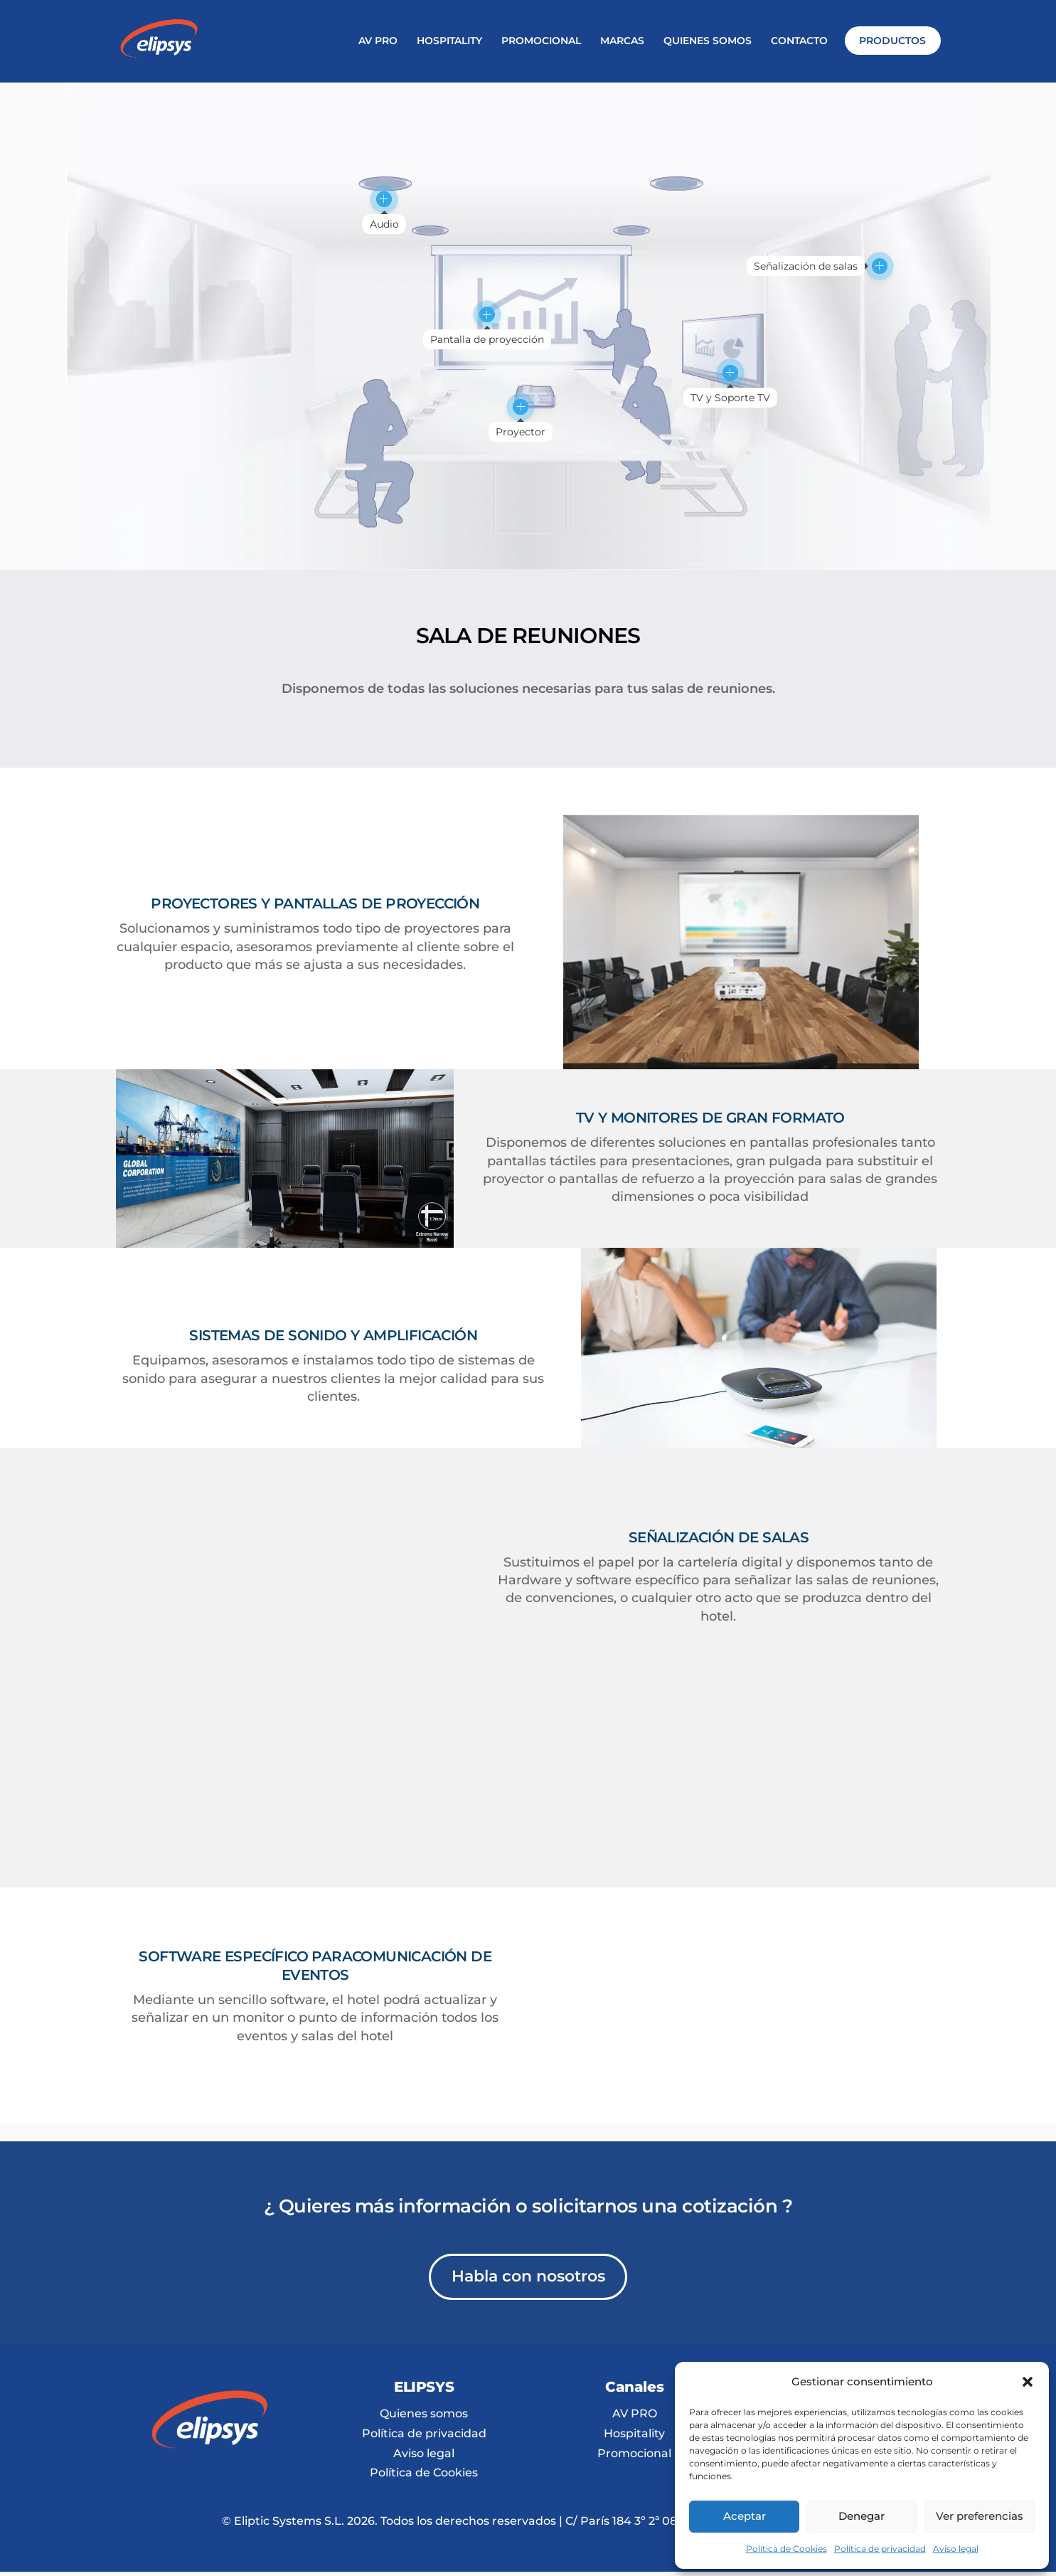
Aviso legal (955, 2548)
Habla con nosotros (528, 2060)
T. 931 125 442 (845, 2193)
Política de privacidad (880, 2548)
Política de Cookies (786, 2548)
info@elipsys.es (845, 2203)
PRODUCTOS (892, 40)
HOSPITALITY (449, 40)
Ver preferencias (979, 2516)
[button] (1027, 2382)
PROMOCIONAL (541, 40)
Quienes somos (424, 2197)
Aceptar (744, 2516)
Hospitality (634, 2217)
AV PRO (378, 40)
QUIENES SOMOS (707, 40)
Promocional (634, 2237)
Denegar (861, 2516)
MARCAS (622, 40)
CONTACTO (799, 40)
